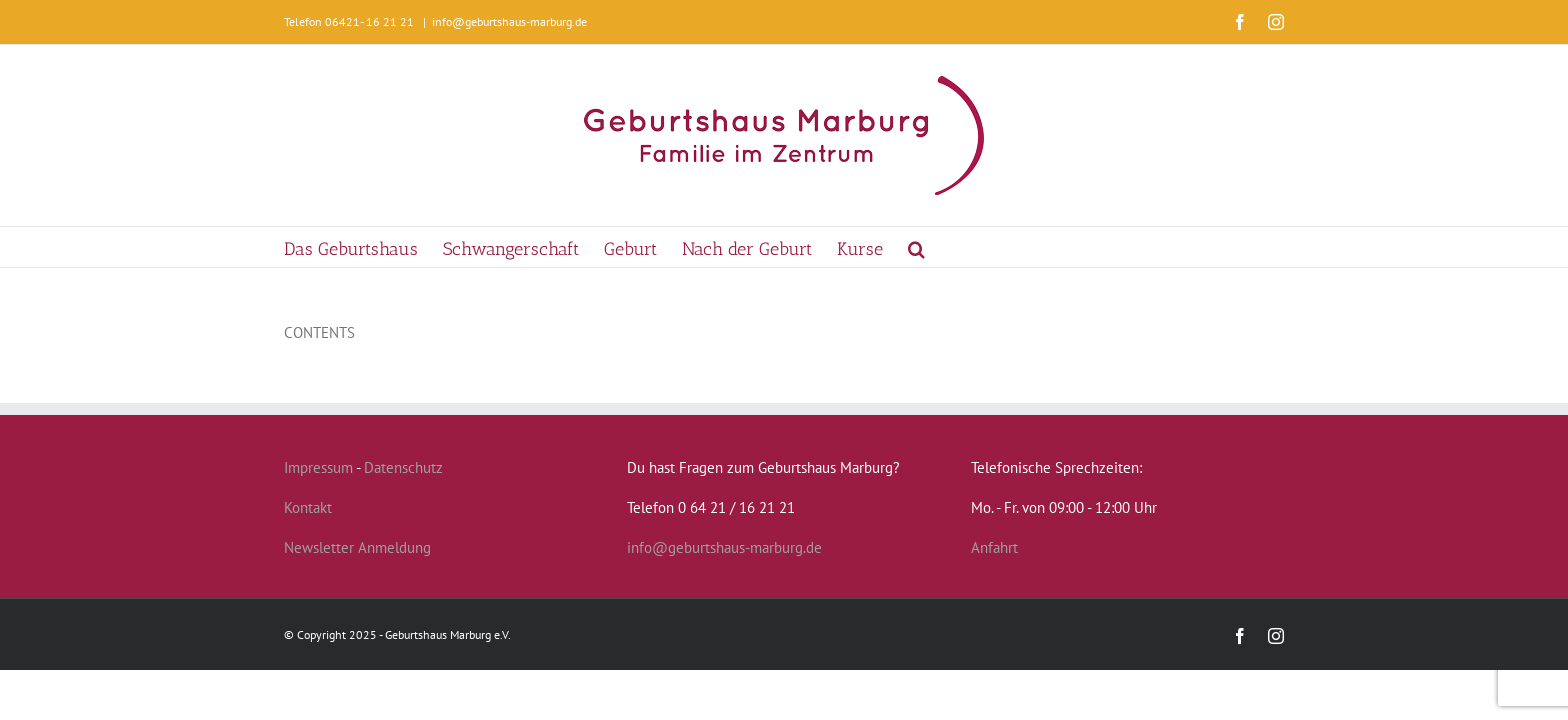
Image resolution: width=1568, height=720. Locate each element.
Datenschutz (403, 467)
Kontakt (308, 507)
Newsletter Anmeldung (357, 547)
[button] (991, 247)
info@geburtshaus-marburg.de (509, 21)
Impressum (318, 467)
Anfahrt (994, 547)
